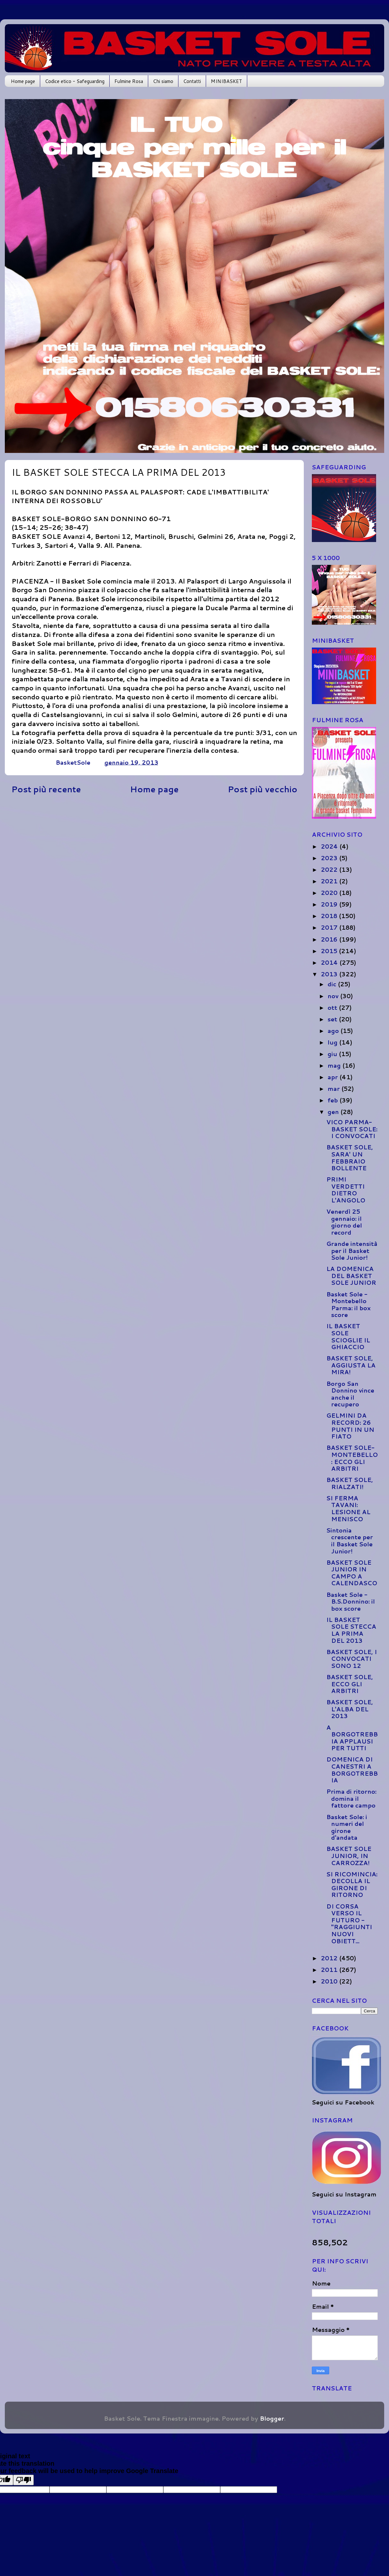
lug (333, 1042)
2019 (330, 904)
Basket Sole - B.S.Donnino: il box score (350, 1601)
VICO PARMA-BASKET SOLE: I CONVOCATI (351, 1129)
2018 (330, 916)
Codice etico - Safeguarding (74, 81)
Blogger (272, 2418)
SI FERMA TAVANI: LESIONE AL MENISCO (348, 1508)
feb (333, 1100)
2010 (330, 1981)
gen (334, 1112)
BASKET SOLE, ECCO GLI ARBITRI (349, 1684)
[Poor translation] (23, 2480)
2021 (330, 881)
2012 (330, 1958)
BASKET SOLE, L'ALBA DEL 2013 (349, 1709)
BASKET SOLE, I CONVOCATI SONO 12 (351, 1659)
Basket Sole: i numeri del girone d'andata (346, 1827)
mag (335, 1065)
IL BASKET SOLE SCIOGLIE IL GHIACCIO (348, 1336)
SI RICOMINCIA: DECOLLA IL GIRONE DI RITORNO (351, 1884)
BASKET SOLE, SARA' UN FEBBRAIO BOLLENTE (349, 1157)
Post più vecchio (262, 789)
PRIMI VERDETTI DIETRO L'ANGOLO (345, 1189)
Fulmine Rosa (128, 81)
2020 (330, 892)
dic (333, 984)
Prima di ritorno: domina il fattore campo (351, 1798)
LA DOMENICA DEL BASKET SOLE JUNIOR (351, 1276)
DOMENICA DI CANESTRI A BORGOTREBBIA (352, 1769)
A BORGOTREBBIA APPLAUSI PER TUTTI (352, 1738)
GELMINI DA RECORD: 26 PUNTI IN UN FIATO (350, 1425)
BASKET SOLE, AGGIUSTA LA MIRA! (350, 1365)
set (333, 1019)
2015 (330, 951)
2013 (330, 974)
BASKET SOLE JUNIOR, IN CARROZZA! (348, 1856)
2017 (330, 927)
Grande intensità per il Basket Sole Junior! (351, 1250)
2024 (330, 846)
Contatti (192, 81)
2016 (330, 939)
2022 (330, 869)
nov (334, 996)
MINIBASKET (226, 81)
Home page (23, 81)
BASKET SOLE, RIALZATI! (349, 1483)
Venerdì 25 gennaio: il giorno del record (344, 1222)
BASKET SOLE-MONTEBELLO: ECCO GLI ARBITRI (352, 1458)
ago (334, 1030)
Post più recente (46, 789)
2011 (330, 1969)
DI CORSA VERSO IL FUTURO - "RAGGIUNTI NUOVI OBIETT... (349, 1923)
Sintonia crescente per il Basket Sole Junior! (349, 1540)
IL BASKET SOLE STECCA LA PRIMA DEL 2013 (351, 1630)
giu (333, 1054)
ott (333, 1007)
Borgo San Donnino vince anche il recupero (350, 1394)
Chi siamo (163, 81)
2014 (330, 962)
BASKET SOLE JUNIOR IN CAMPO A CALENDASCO (351, 1572)
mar (334, 1088)
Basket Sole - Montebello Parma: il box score (348, 1304)
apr (333, 1077)
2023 (330, 858)
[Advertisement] (154, 850)
